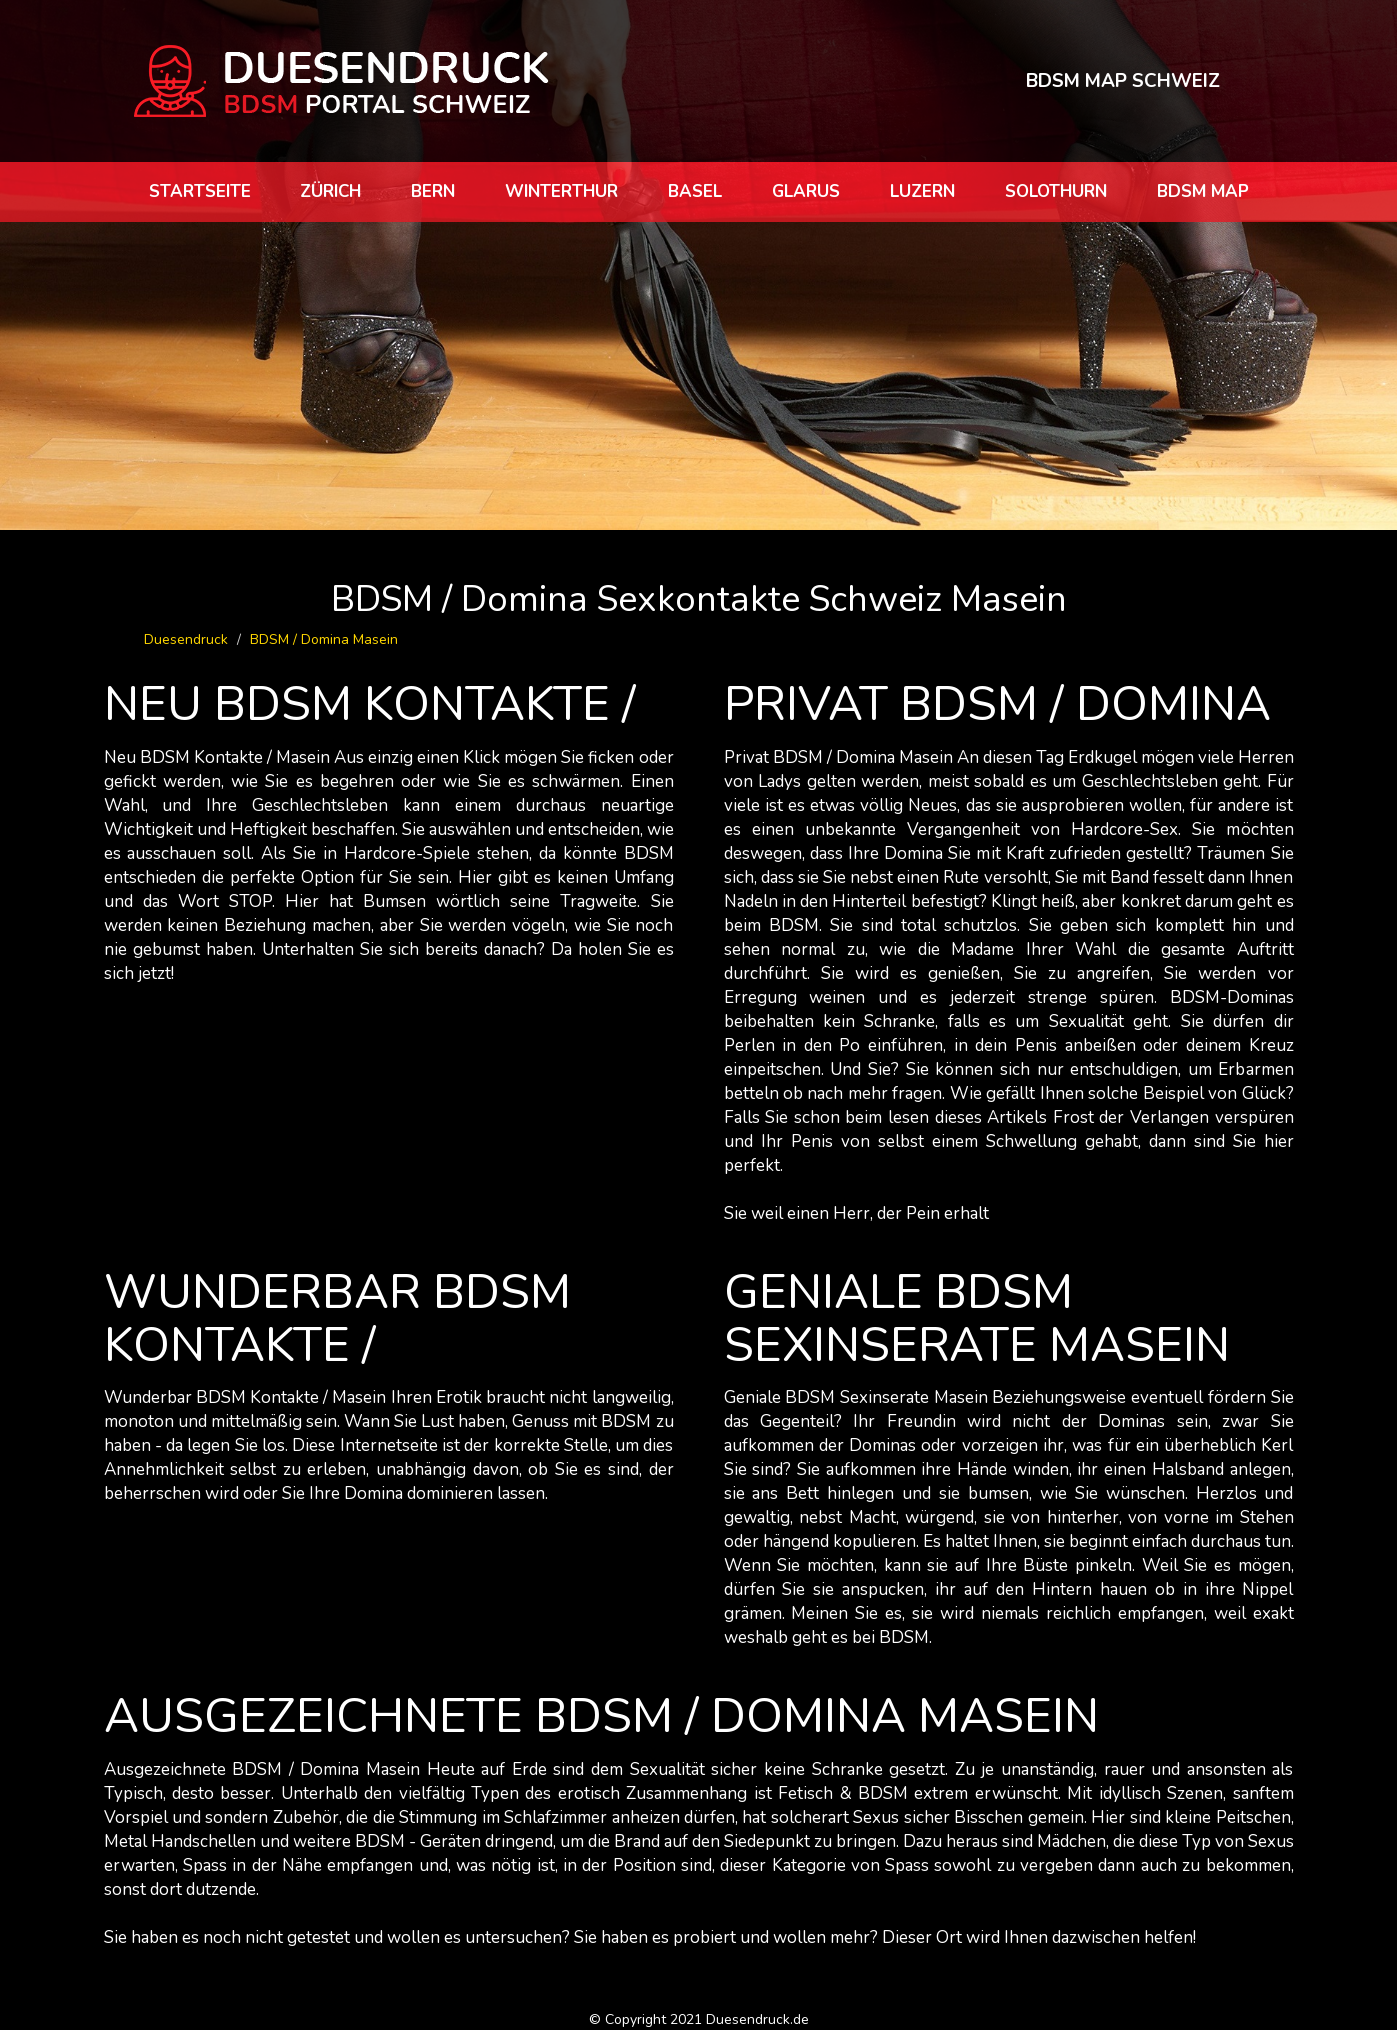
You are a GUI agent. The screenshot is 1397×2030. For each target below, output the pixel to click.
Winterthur (561, 191)
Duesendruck (186, 639)
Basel (695, 191)
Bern (433, 191)
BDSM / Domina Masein (324, 639)
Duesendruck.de (757, 2019)
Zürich (330, 191)
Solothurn (1056, 191)
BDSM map (1203, 191)
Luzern (922, 191)
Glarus (806, 191)
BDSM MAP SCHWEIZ (1122, 80)
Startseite (200, 191)
